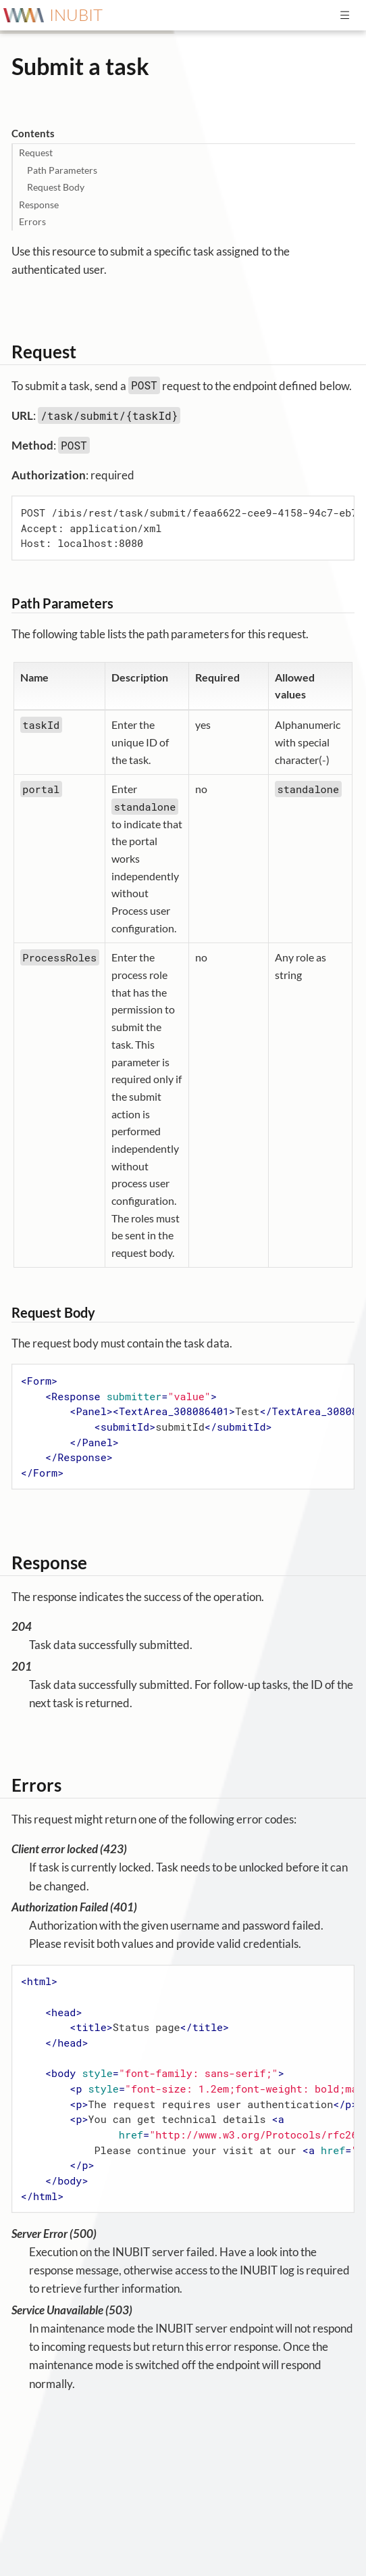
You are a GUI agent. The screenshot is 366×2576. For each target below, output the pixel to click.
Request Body (55, 187)
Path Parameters (62, 170)
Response (39, 204)
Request (36, 152)
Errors (32, 221)
